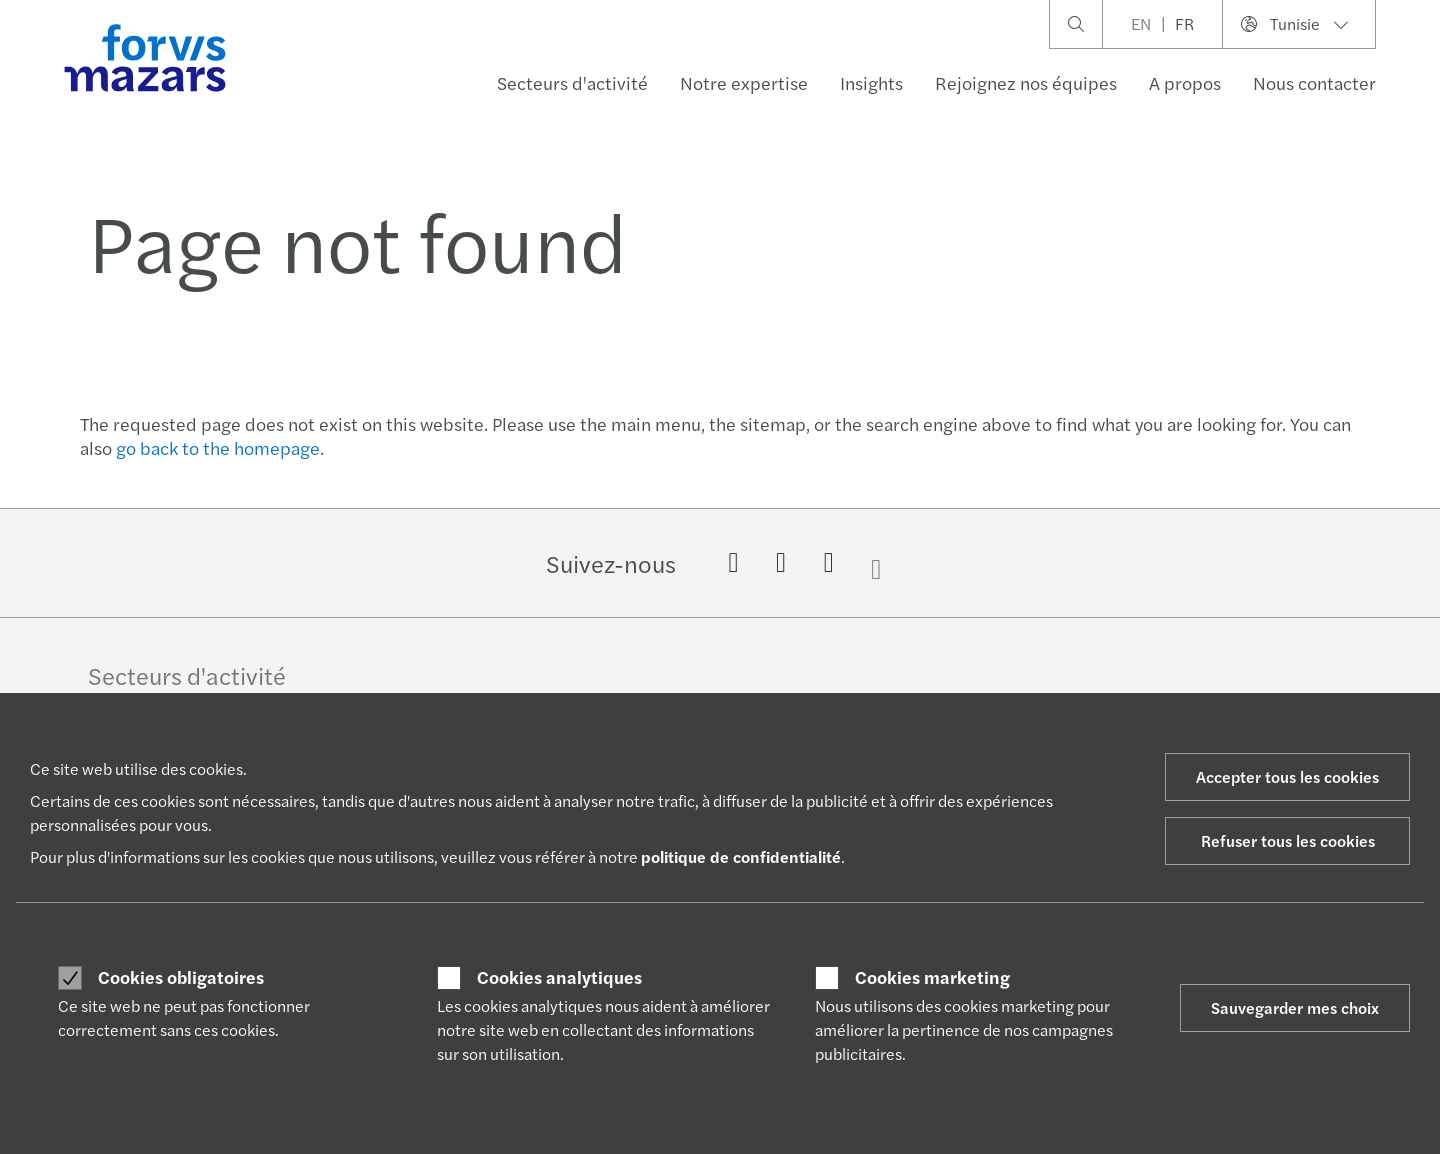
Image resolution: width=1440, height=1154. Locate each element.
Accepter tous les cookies (1287, 776)
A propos (1185, 82)
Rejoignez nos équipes (1026, 82)
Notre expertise (744, 82)
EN (1141, 23)
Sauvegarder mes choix (1295, 1007)
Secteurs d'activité (572, 82)
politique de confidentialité (741, 856)
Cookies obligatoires (181, 977)
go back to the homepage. (220, 447)
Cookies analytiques (559, 977)
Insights (871, 82)
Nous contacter (1314, 82)
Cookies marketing (932, 977)
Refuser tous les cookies (1288, 840)
